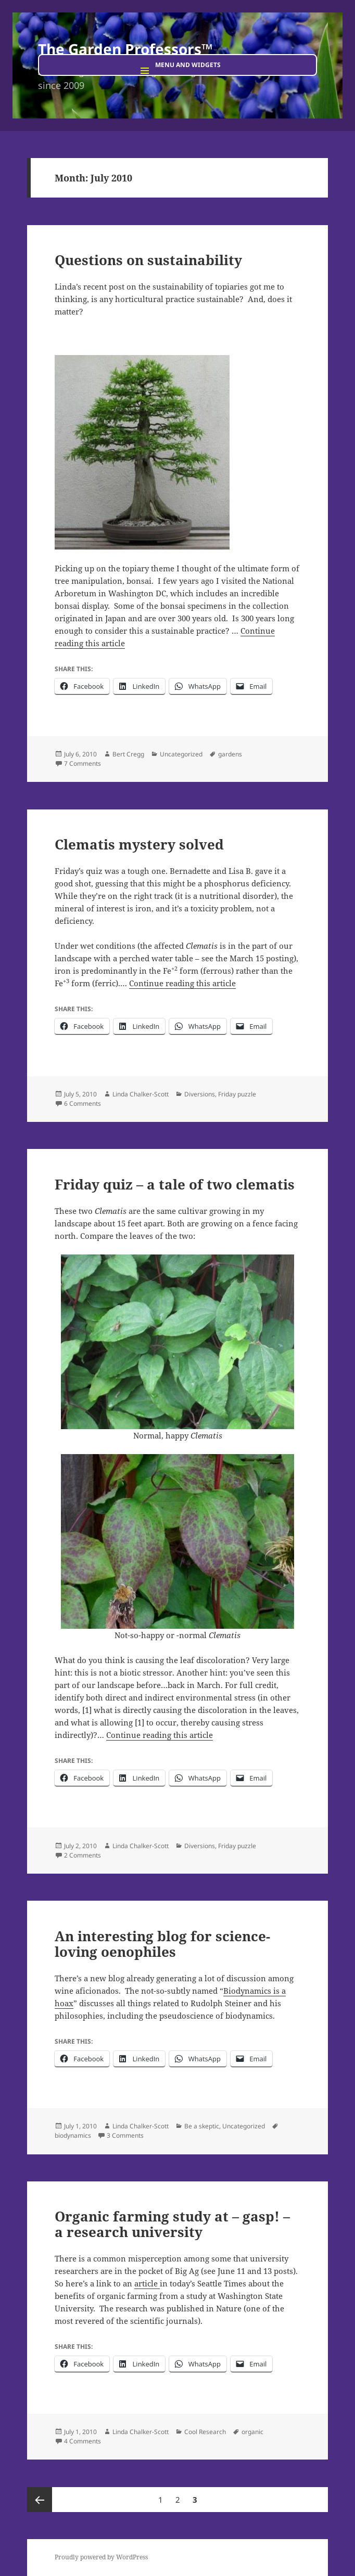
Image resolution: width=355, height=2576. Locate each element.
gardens (230, 754)
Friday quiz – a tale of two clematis (175, 1184)
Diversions (199, 1094)
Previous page (39, 2499)
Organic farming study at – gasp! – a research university (172, 2224)
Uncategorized (181, 754)
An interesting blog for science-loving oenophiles (162, 1944)
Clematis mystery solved (139, 844)
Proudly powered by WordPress (101, 2557)
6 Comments (82, 1103)
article (147, 2283)
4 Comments (82, 2441)
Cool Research (205, 2431)
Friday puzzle (237, 1094)
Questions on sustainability (148, 260)
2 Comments (82, 1855)
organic (252, 2431)
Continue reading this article (182, 983)
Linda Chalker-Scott (140, 1094)
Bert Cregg (128, 754)
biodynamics (73, 2135)
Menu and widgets (188, 64)
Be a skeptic (201, 2126)
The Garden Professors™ (125, 49)
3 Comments (125, 2135)
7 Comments (82, 763)
